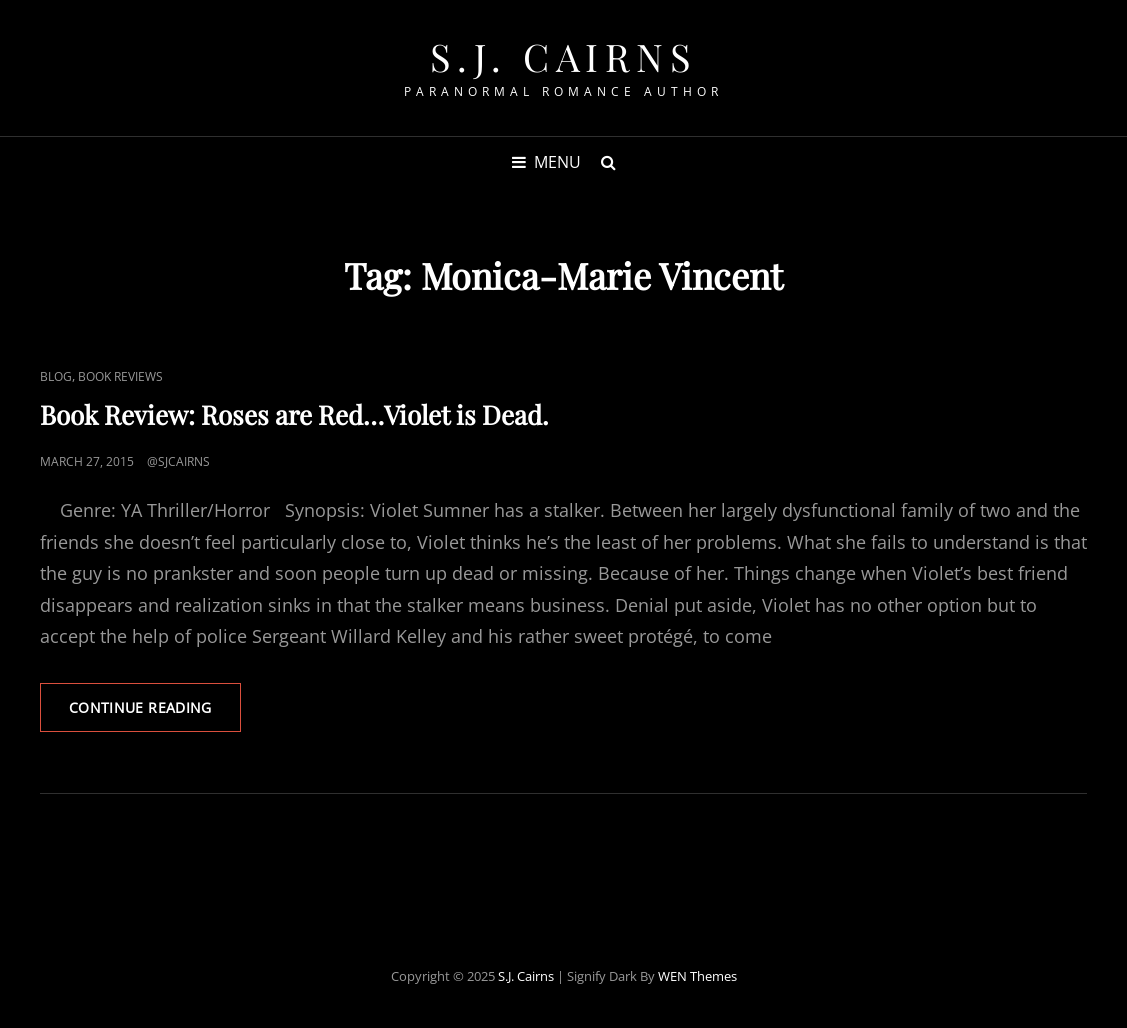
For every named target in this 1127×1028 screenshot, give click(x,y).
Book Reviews (120, 376)
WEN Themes (697, 976)
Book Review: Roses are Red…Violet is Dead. (294, 414)
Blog (56, 376)
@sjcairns (178, 461)
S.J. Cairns (564, 56)
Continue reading (155, 714)
